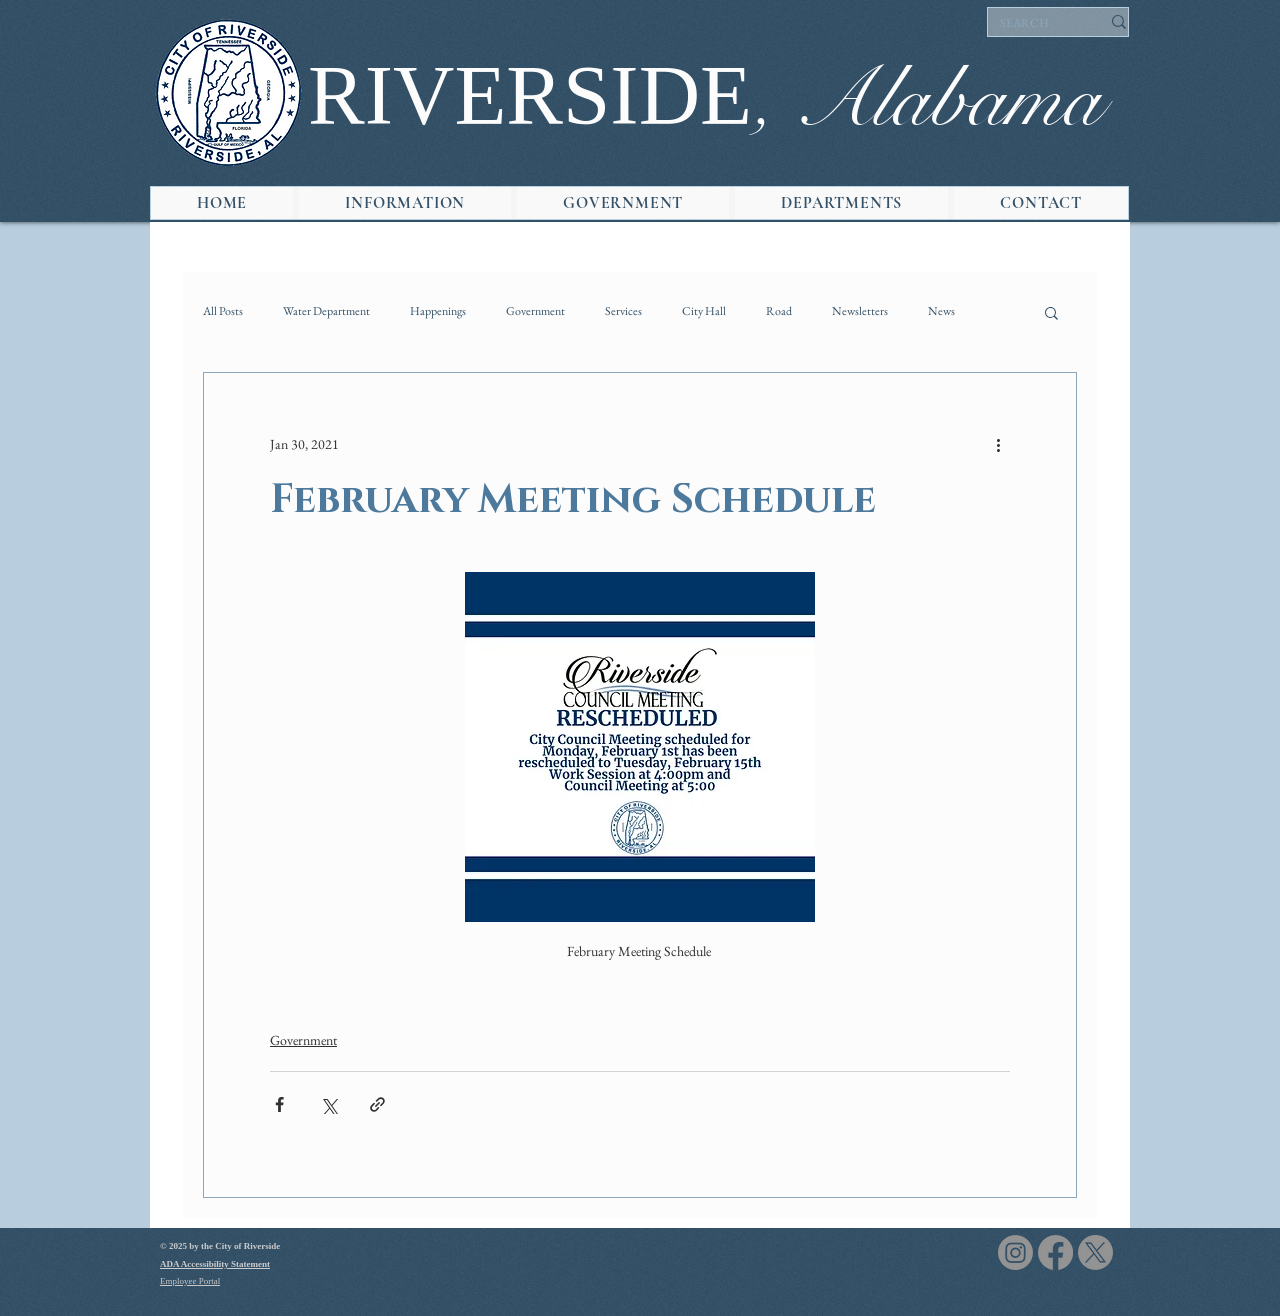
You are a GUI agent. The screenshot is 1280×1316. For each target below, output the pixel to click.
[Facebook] (1055, 1252)
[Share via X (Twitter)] (328, 1104)
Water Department (326, 311)
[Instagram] (1015, 1252)
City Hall (704, 311)
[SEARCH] (1035, 24)
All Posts (223, 311)
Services (623, 311)
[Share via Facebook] (279, 1104)
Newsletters (860, 311)
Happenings (438, 311)
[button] (405, 203)
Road (779, 311)
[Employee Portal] (231, 1281)
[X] (1095, 1252)
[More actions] (998, 445)
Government (535, 311)
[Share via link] (377, 1104)
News (941, 311)
